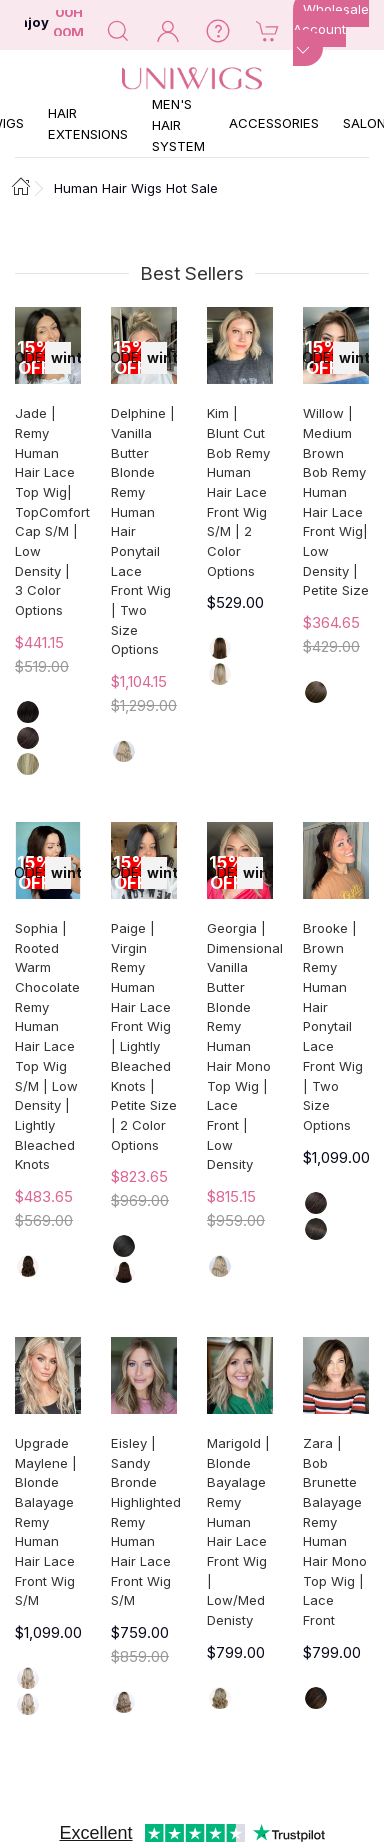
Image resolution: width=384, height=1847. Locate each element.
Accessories (274, 123)
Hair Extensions (88, 123)
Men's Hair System (178, 125)
